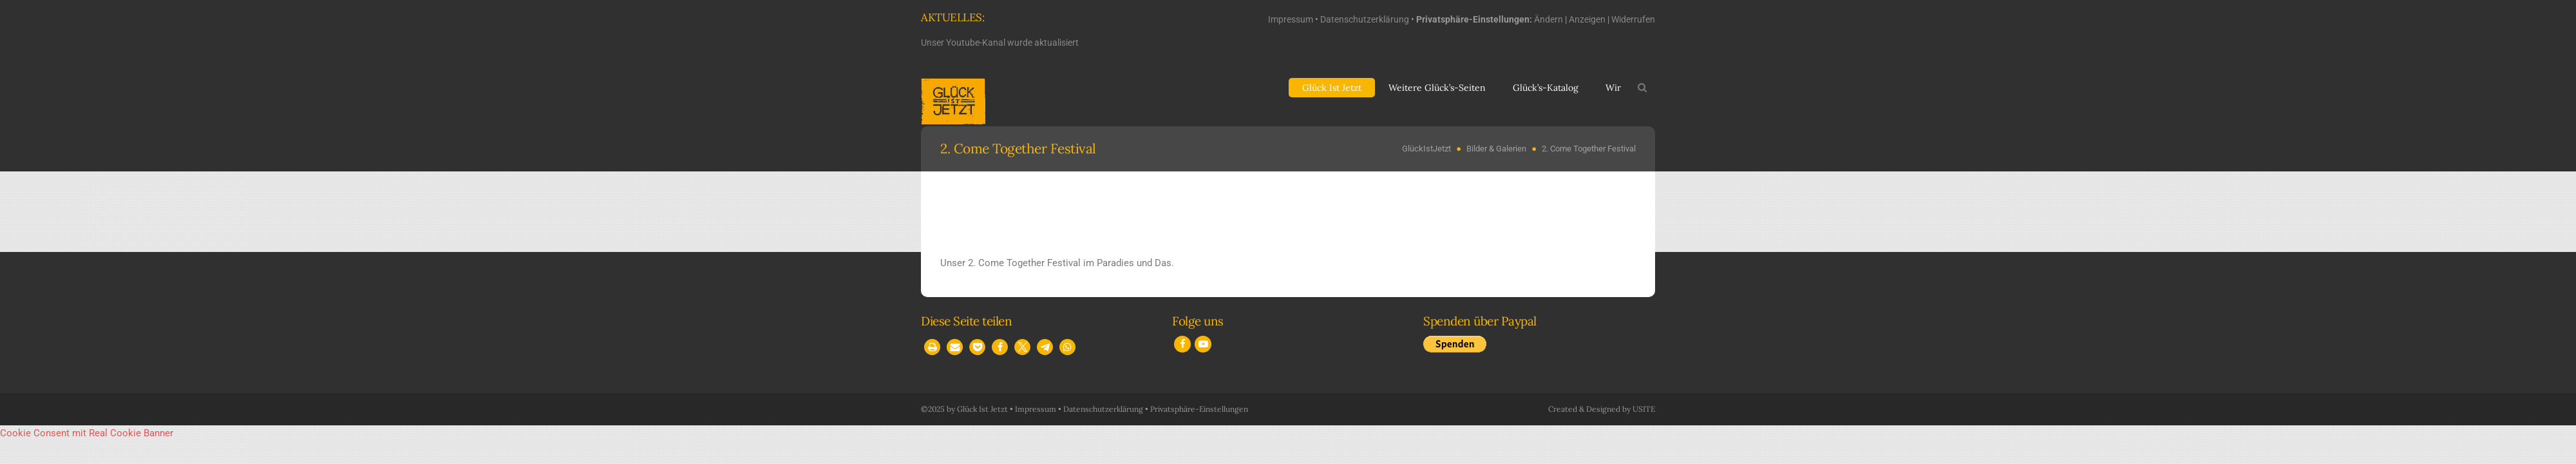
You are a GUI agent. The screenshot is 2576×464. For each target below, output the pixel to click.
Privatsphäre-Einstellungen (1199, 409)
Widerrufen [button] (1633, 19)
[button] (932, 347)
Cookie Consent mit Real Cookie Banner (86, 433)
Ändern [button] (1548, 19)
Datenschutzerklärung (1364, 19)
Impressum (1290, 19)
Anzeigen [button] (1587, 19)
